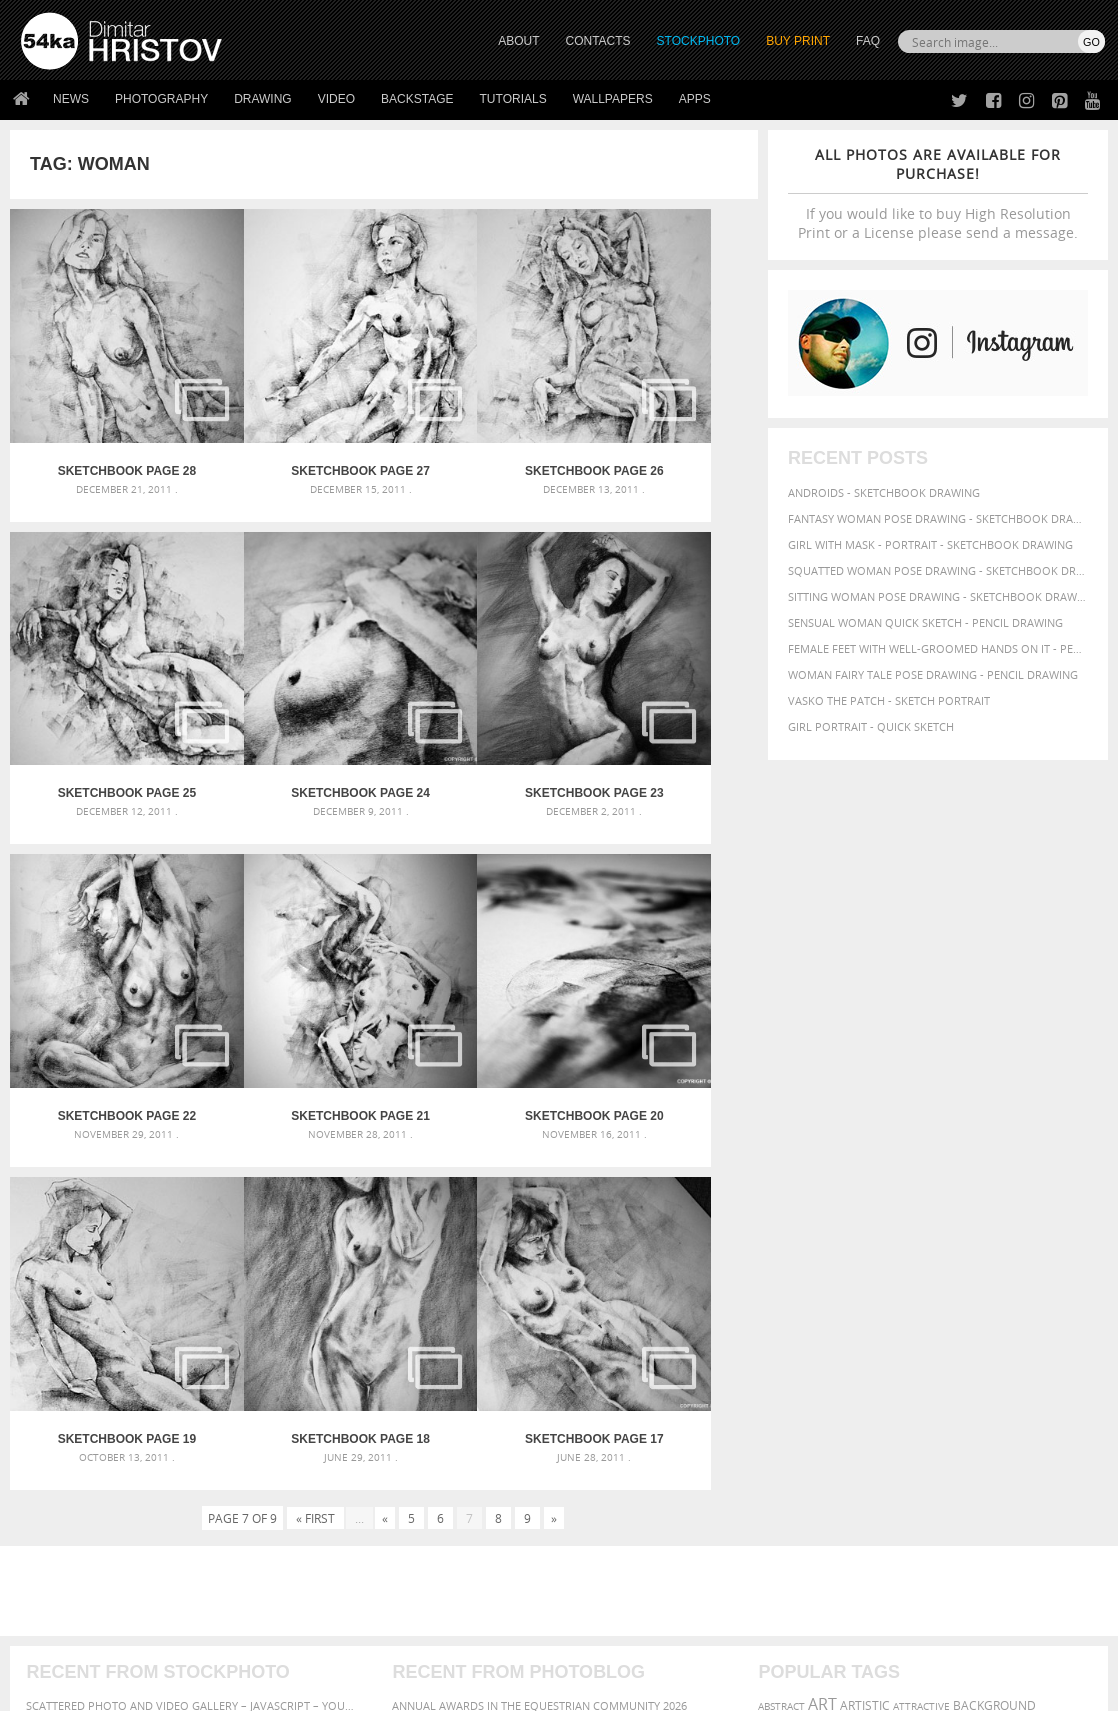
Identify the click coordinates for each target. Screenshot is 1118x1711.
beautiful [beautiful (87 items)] (791, 1263)
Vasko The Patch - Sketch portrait (889, 700)
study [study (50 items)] (827, 1336)
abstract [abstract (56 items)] (781, 1243)
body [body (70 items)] (929, 1263)
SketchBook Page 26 (478, 424)
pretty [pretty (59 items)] (1031, 1318)
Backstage (417, 99)
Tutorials (513, 99)
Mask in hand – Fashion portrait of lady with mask (177, 1290)
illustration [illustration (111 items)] (808, 1300)
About (308, 1471)
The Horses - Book (73, 1546)
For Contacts (330, 1571)
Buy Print (798, 41)
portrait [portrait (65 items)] (913, 1317)
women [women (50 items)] (1050, 1336)
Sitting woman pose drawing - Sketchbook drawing (938, 596)
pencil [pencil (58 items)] (1069, 1302)
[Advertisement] (563, 1128)
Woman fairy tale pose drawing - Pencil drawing (933, 674)
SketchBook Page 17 (665, 976)
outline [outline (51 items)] (990, 1302)
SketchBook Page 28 (104, 424)
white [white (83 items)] (950, 1335)
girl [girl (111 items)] (919, 1281)
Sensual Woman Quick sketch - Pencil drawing (925, 622)
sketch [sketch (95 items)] (784, 1335)
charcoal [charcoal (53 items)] (974, 1264)
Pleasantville (432, 1314)
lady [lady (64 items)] (912, 1302)
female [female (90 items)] (835, 1282)
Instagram (611, 1524)
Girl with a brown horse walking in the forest (531, 1290)
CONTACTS (598, 41)
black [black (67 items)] (893, 1263)
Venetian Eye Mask (348, 1642)
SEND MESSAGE (950, 1511)
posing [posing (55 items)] (991, 1318)
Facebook (609, 1498)
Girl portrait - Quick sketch (871, 726)
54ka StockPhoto (71, 1496)
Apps (695, 99)
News (71, 99)
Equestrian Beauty (229, 1642)
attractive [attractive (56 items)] (921, 1243)
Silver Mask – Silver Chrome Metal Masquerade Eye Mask (192, 1314)
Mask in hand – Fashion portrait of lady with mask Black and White (192, 1266)
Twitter (604, 1472)
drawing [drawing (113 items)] (1037, 1262)
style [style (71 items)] (862, 1335)
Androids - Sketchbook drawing (884, 492)
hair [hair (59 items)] (1000, 1283)
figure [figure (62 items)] (881, 1283)
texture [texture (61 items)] (904, 1336)
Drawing (263, 99)
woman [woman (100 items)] (1001, 1334)
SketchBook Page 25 (665, 424)
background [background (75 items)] (994, 1242)
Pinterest (608, 1550)
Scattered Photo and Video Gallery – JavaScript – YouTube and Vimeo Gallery (192, 1242)
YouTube (605, 1576)
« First (315, 1055)
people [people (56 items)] (776, 1318)
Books (309, 1521)
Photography (161, 99)
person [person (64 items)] (819, 1318)
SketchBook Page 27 (291, 424)
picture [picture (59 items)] (864, 1318)
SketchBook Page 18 (478, 976)
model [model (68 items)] (948, 1301)
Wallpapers (613, 99)
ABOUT (518, 41)
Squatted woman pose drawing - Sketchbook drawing (938, 570)
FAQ (868, 41)
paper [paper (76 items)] (1031, 1301)
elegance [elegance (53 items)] (783, 1283)
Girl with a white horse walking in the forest (527, 1266)
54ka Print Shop (66, 1471)
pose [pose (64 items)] (956, 1318)
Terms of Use (297, 1688)
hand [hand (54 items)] (1028, 1283)
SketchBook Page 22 (478, 700)
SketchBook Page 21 (665, 700)
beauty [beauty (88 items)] (850, 1263)
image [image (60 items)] (879, 1302)
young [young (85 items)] (780, 1352)
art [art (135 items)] (822, 1241)
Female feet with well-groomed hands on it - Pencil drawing (938, 648)
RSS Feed (437, 1642)
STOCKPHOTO (699, 41)
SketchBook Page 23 (291, 700)
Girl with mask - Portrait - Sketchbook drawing (930, 544)
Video (336, 99)
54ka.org (186, 1688)
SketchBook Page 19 (291, 976)
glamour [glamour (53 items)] (962, 1283)
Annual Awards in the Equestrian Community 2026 (539, 1242)
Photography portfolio (93, 1521)
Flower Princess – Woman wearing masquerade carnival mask (192, 1338)
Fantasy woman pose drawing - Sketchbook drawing (938, 518)
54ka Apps (48, 1571)
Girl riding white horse (461, 1338)
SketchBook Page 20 (104, 976)
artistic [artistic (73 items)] (865, 1242)
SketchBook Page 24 (104, 700)
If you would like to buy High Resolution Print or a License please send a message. (938, 193)
